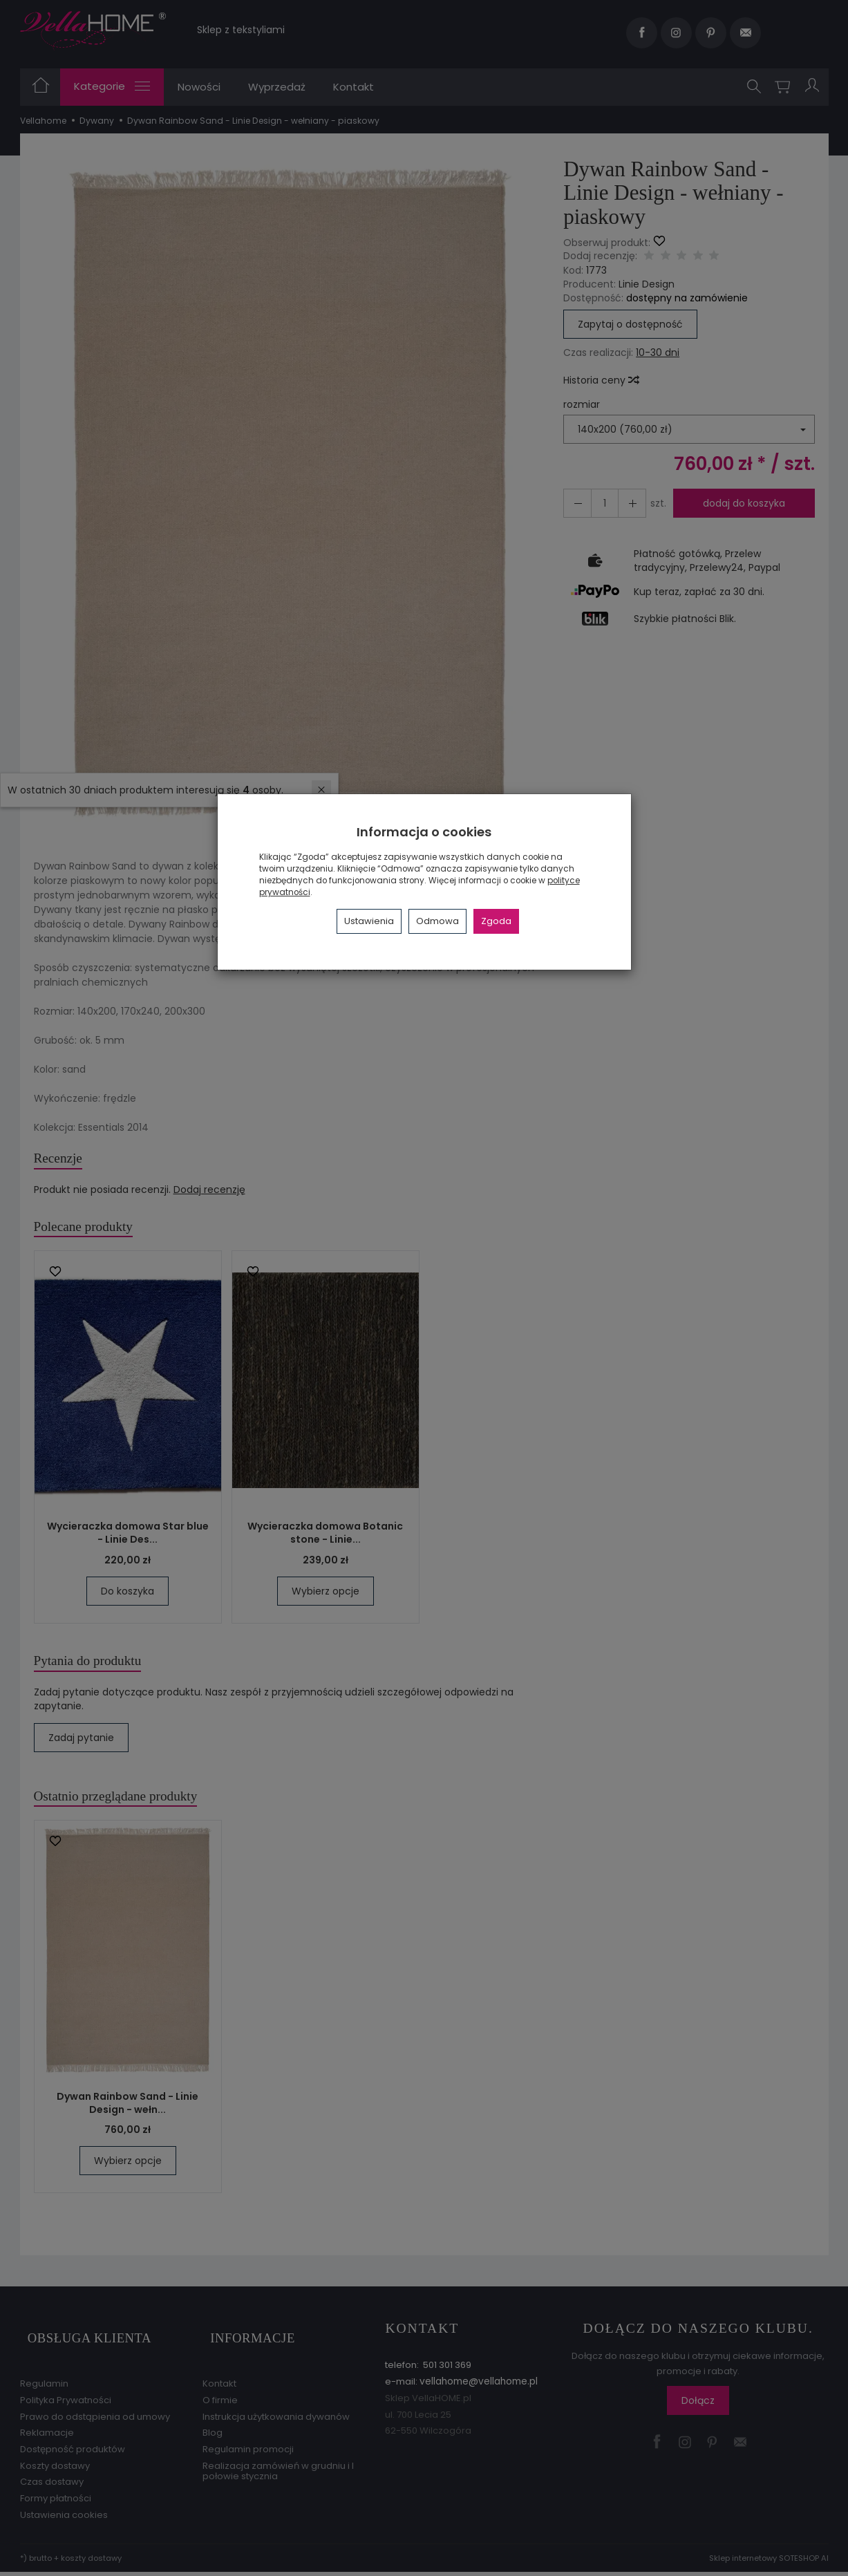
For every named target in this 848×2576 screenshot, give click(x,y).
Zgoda (496, 921)
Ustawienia (369, 921)
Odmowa (437, 921)
